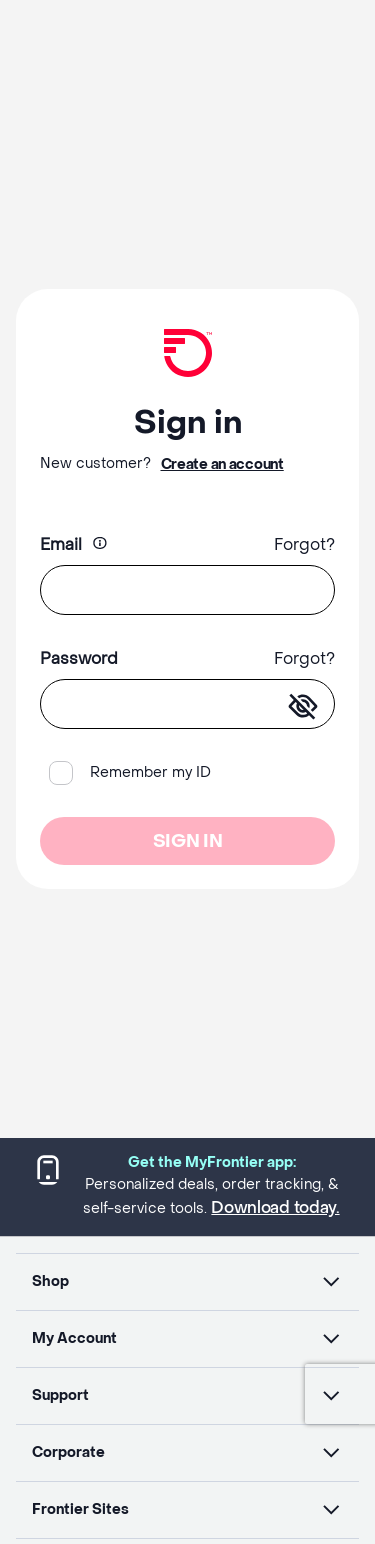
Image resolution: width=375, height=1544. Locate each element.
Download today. (275, 1207)
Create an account (222, 464)
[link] (188, 353)
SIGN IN (187, 841)
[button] (187, 1282)
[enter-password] (303, 707)
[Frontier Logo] (187, 353)
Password (79, 658)
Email (61, 544)
